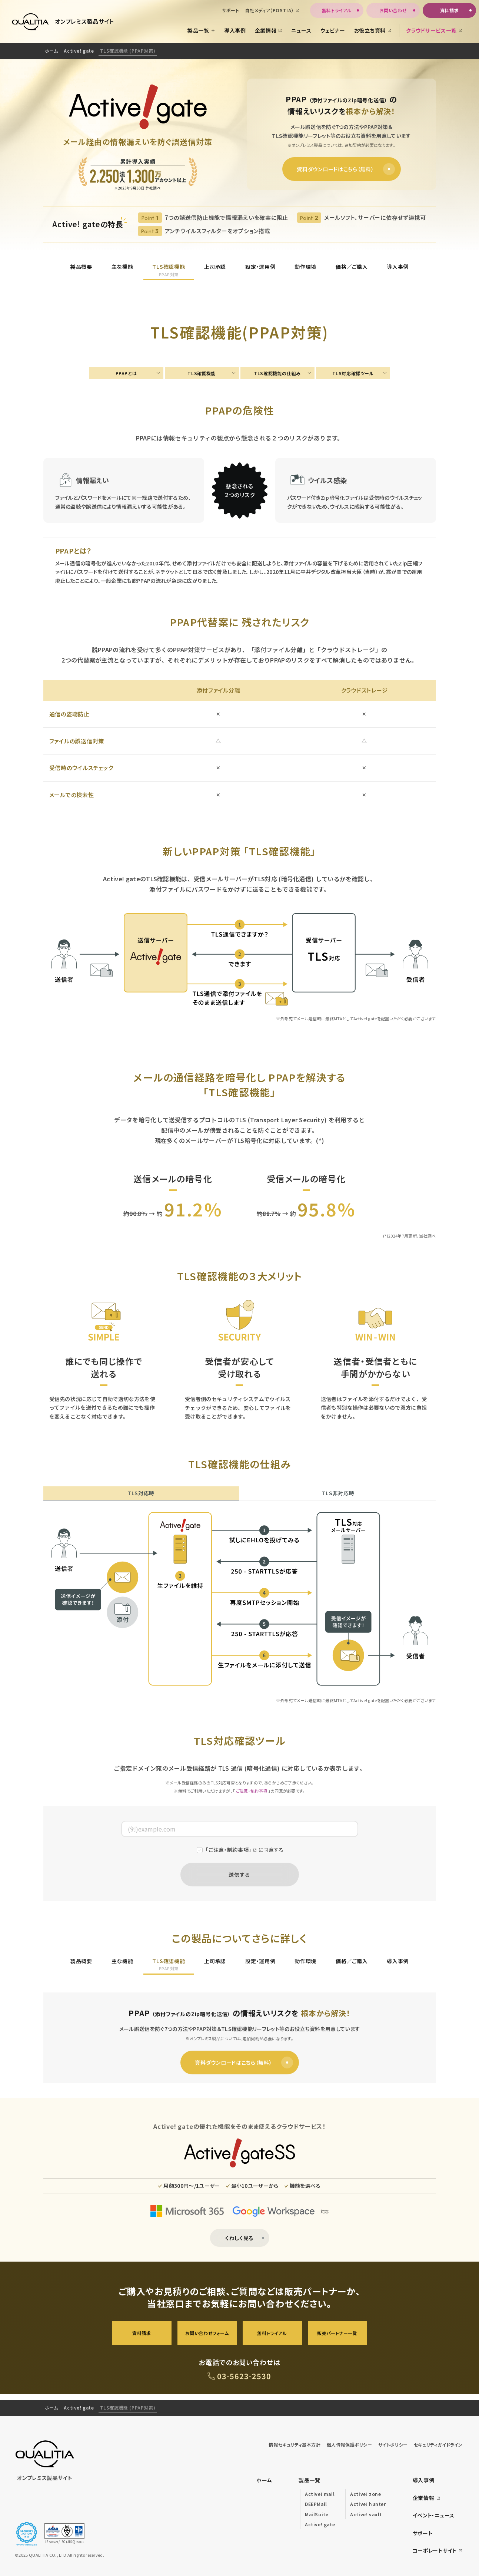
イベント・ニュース (434, 2515)
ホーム (51, 50)
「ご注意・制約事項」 (229, 1849)
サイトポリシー (393, 2444)
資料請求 (141, 2333)
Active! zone (365, 2494)
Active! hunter (368, 2504)
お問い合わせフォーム (207, 2333)
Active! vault (366, 2514)
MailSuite (316, 2514)
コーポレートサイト (438, 2550)
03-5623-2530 (244, 2376)
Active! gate (79, 50)
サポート (423, 2533)
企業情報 (426, 2497)
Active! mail (320, 2494)
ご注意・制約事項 (251, 1791)
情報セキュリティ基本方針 (294, 2444)
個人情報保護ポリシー (349, 2444)
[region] (239, 51)
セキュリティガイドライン (438, 2444)
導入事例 (424, 2480)
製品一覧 (309, 2480)
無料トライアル (272, 2333)
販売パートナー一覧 (337, 2333)
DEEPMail (316, 2504)
